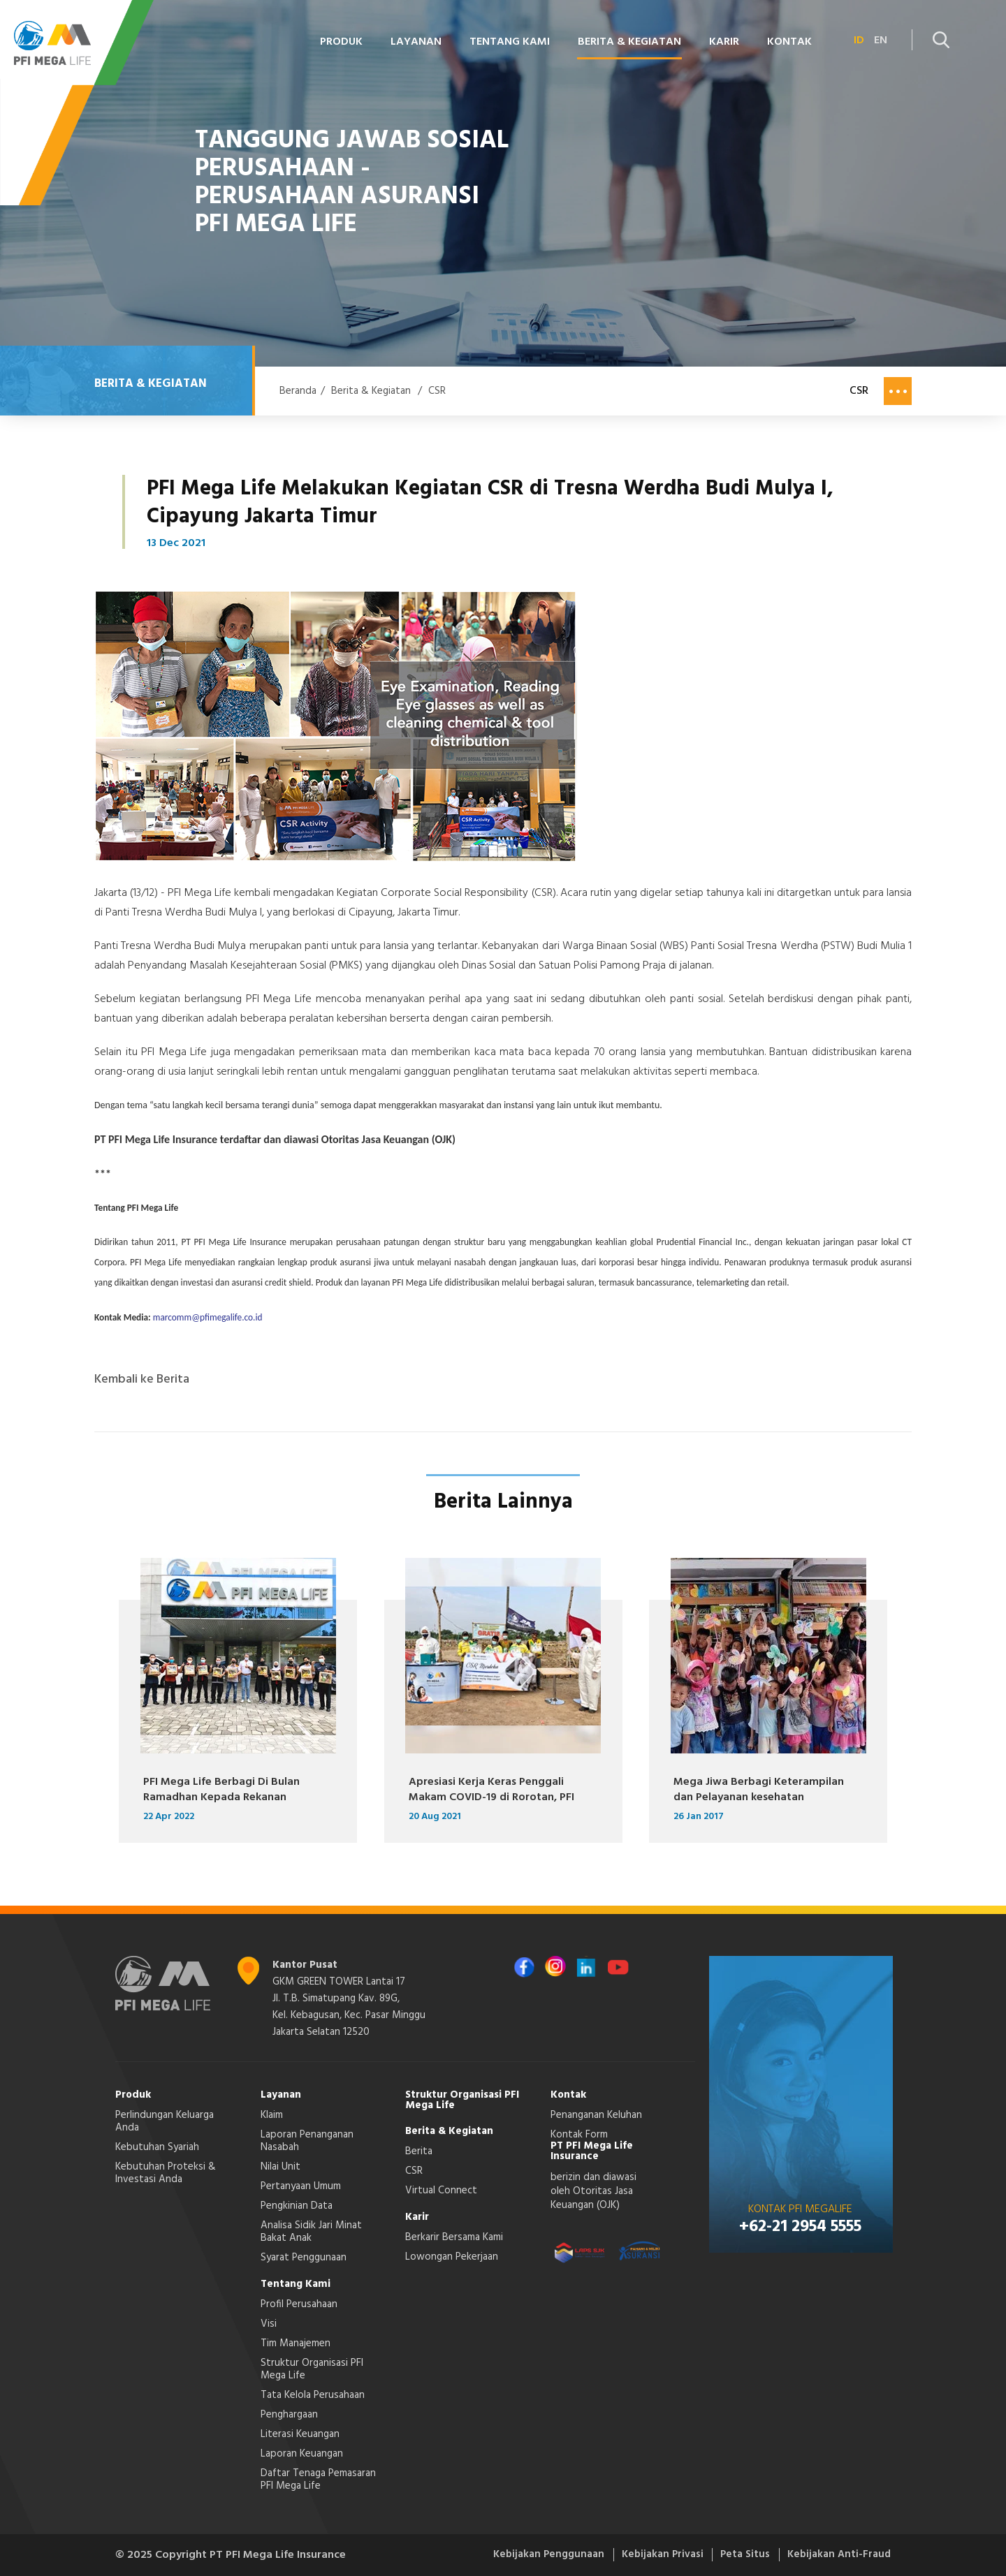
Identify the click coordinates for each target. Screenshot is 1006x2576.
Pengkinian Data (297, 2206)
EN (880, 40)
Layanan (416, 42)
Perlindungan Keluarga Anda (164, 2121)
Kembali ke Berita (141, 1380)
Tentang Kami (509, 42)
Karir (724, 42)
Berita (418, 2151)
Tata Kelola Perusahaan (313, 2395)
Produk (341, 42)
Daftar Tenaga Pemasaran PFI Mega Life (318, 2479)
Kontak (789, 42)
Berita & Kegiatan (629, 42)
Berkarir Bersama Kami (454, 2237)
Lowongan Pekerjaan (451, 2257)
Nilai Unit (280, 2166)
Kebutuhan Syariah (157, 2147)
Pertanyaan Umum (301, 2186)
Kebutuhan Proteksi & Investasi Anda (165, 2173)
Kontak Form (579, 2134)
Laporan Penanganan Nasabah (307, 2141)
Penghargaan (289, 2414)
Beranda (297, 391)
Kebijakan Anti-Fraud (836, 2555)
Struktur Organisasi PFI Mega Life (312, 2369)
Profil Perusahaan (299, 2304)
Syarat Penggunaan (304, 2257)
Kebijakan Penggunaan (525, 2555)
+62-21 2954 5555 (800, 2227)
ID (859, 40)
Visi (269, 2324)
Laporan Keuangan (302, 2453)
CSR (437, 391)
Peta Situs (736, 2555)
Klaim (272, 2115)
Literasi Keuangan (300, 2434)
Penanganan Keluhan (596, 2115)
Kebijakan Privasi (647, 2555)
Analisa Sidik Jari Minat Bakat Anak (311, 2231)
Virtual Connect (441, 2190)
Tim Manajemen (295, 2343)
